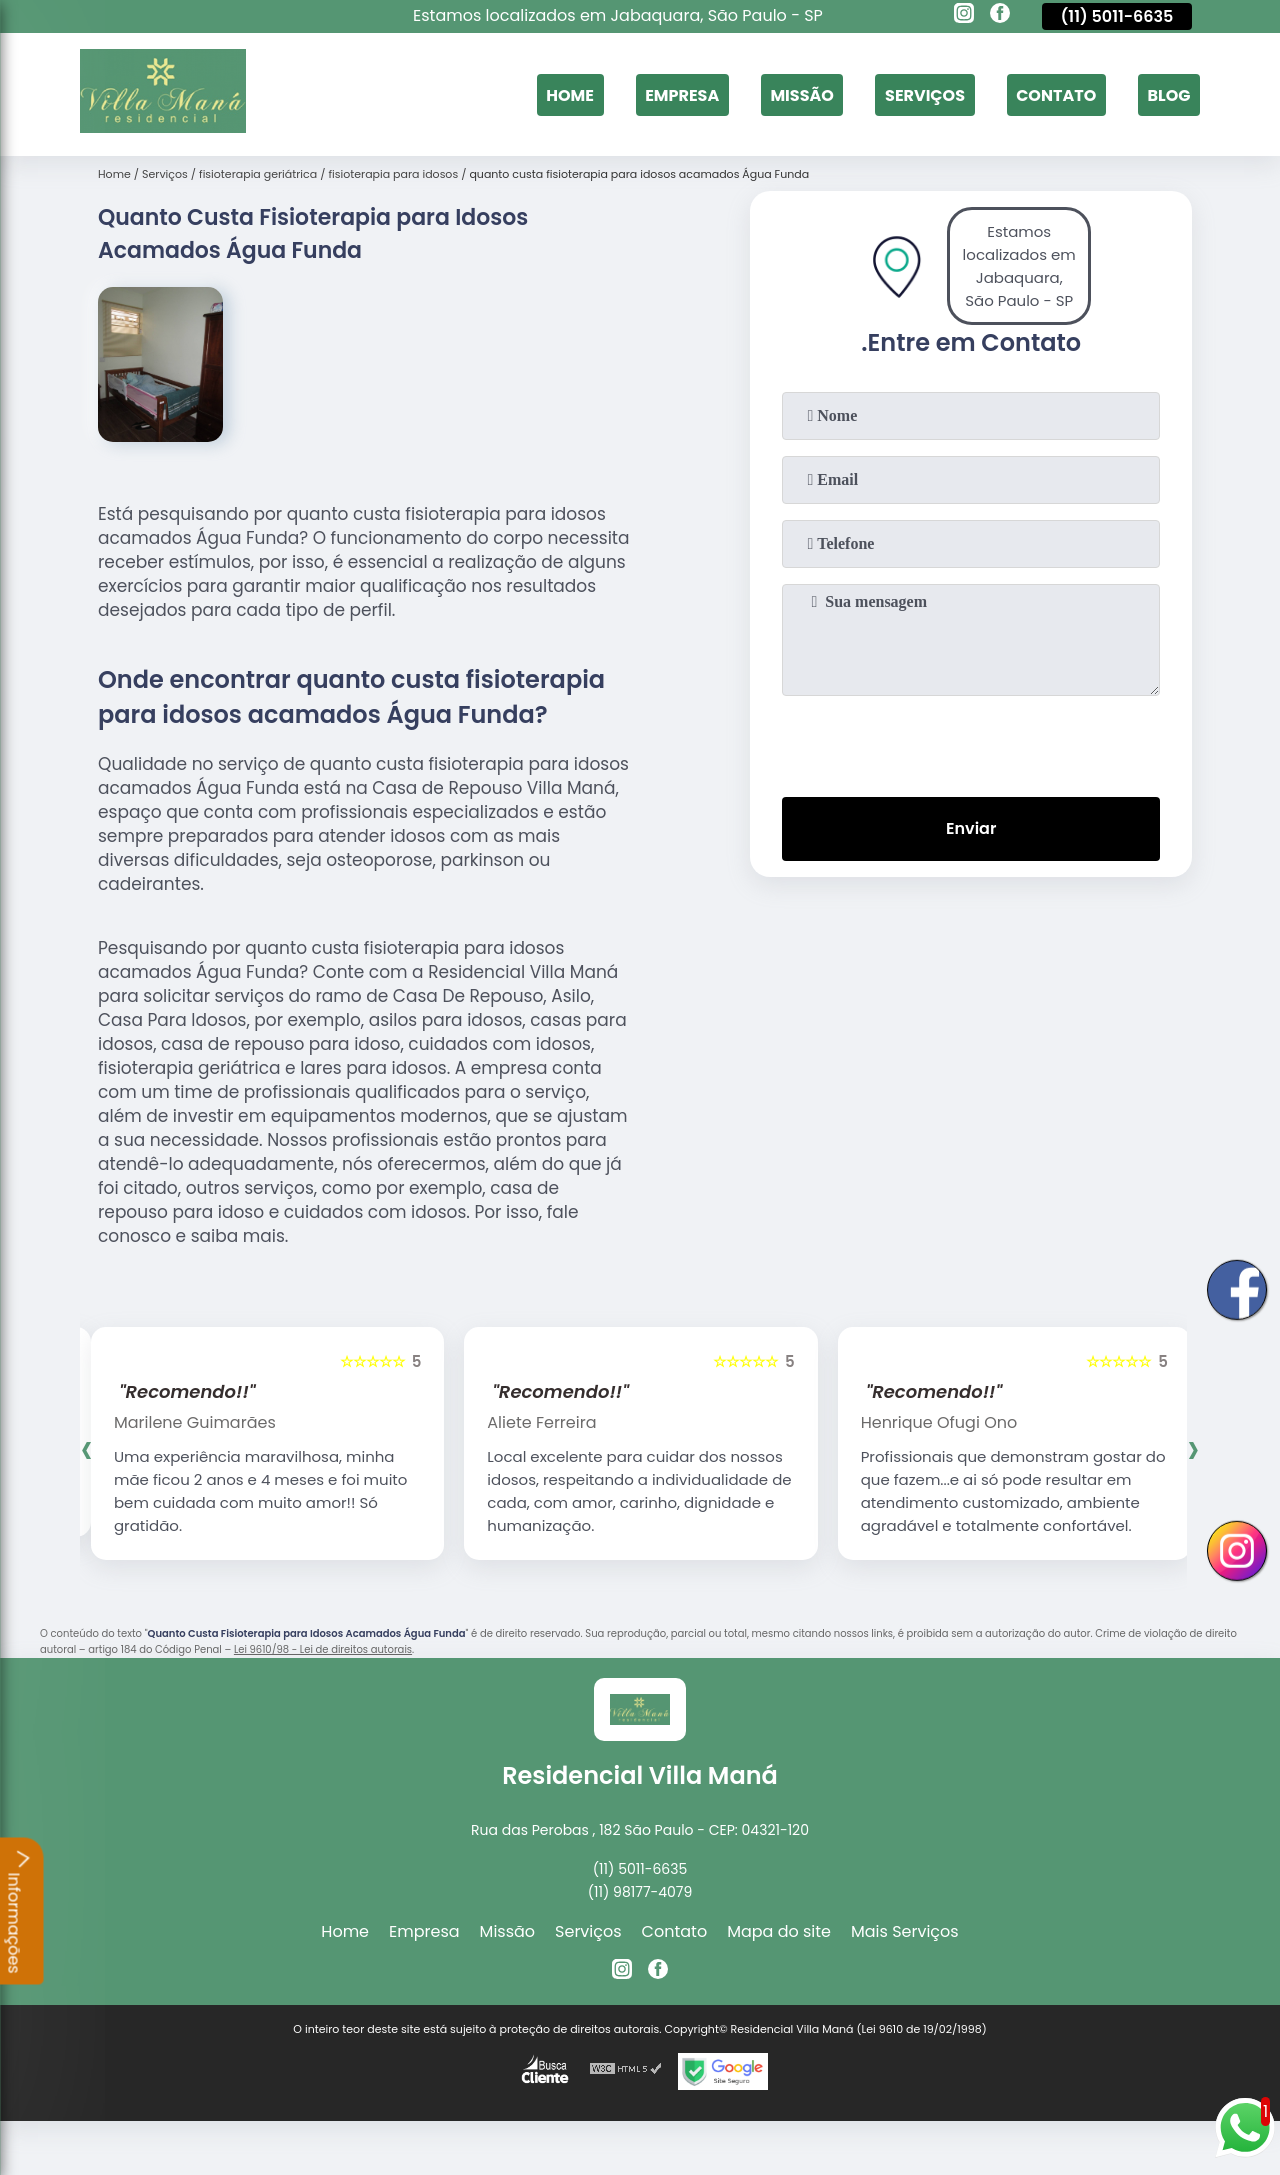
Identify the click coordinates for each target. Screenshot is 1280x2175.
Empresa (682, 94)
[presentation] (971, 742)
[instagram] (964, 16)
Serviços (925, 94)
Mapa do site (779, 1931)
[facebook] (1000, 16)
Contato (1056, 94)
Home (570, 94)
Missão (801, 94)
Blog (1168, 94)
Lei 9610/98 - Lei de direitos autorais (323, 1649)
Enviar (971, 828)
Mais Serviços (905, 1931)
